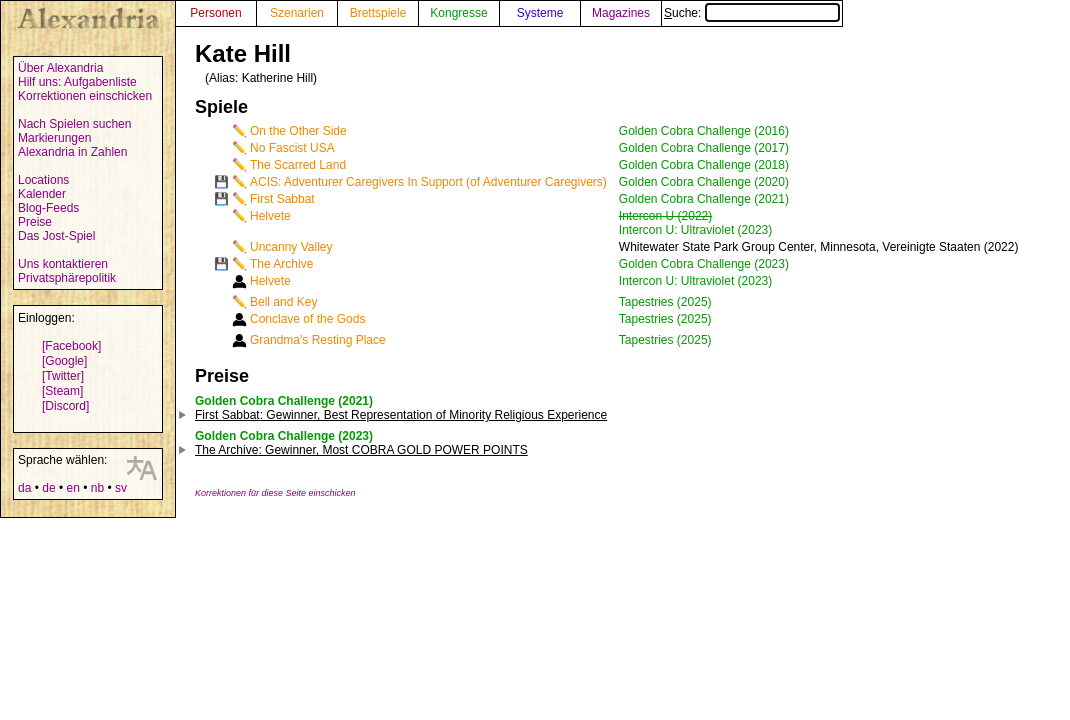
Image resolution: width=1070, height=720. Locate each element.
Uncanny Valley (291, 247)
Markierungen (54, 138)
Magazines (621, 13)
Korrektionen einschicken (85, 96)
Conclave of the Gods (307, 319)
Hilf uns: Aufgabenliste (77, 82)
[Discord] (65, 406)
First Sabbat (282, 199)
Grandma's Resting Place (318, 340)
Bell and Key (283, 302)
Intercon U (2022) (665, 216)
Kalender (42, 194)
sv (121, 488)
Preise (35, 222)
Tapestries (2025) (665, 302)
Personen (215, 13)
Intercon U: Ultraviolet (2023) (695, 230)
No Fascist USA (292, 148)
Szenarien (297, 13)
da (24, 488)
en (72, 488)
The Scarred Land (298, 165)
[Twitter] (63, 376)
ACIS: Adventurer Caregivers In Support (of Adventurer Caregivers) (428, 182)
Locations (43, 180)
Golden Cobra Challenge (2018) (704, 165)
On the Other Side (298, 131)
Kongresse (458, 13)
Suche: (752, 13)
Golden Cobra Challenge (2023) (704, 264)
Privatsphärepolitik (67, 278)
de (48, 488)
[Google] (64, 361)
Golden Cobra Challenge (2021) (704, 199)
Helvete (270, 216)
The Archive (281, 264)
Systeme (540, 13)
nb (97, 488)
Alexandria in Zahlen (72, 152)
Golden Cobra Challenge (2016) (704, 131)
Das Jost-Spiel (56, 236)
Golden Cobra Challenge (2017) (704, 148)
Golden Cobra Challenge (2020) (704, 182)
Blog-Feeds (48, 208)
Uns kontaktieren (63, 264)
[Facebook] (71, 346)
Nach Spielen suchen (74, 124)
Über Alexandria (60, 68)
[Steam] (62, 391)
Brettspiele (378, 13)
